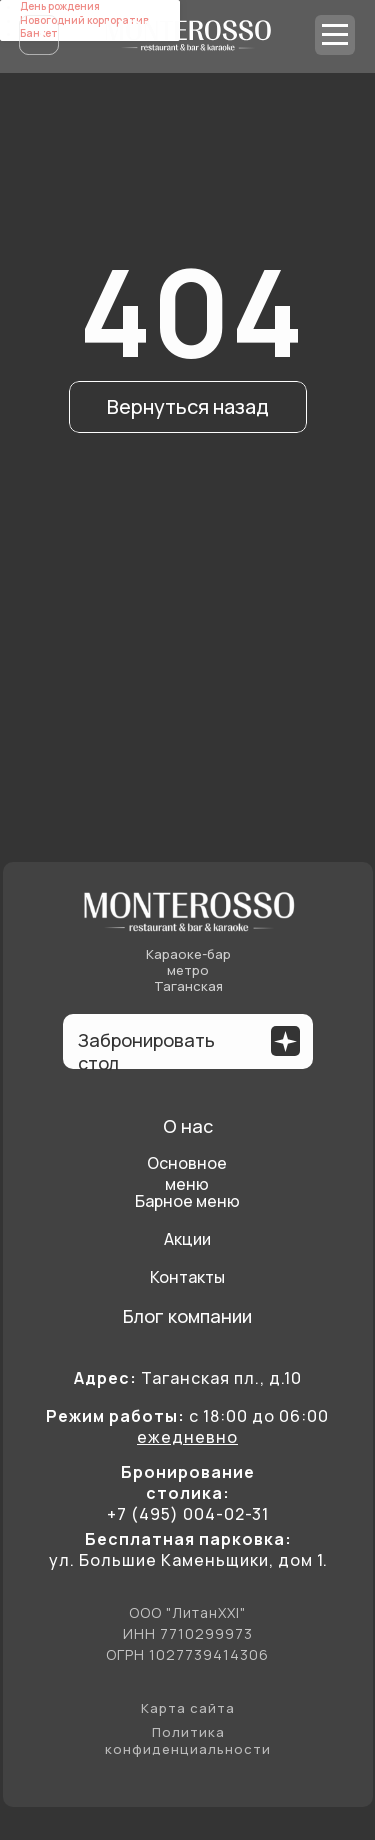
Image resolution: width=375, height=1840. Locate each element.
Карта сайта (188, 1708)
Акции (187, 1239)
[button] (285, 1041)
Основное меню (187, 1173)
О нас (188, 1126)
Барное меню (187, 1201)
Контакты (187, 1277)
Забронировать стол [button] (146, 1051)
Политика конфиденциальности (188, 1740)
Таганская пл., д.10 (188, 1378)
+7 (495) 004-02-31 (188, 1514)
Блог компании (187, 1316)
